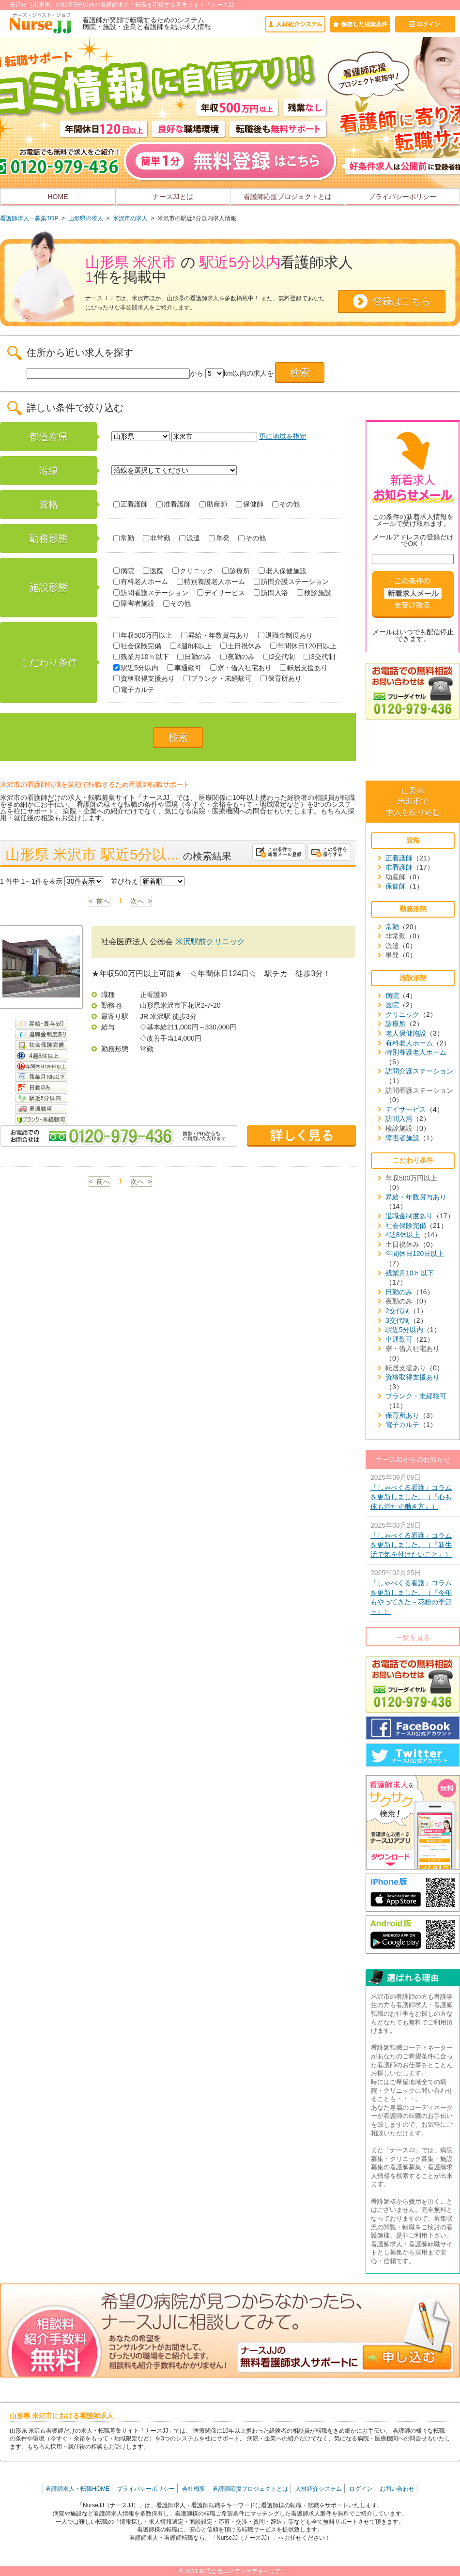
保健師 (249, 504)
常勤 (123, 538)
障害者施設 (133, 603)
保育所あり (281, 678)
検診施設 (314, 593)
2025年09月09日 (412, 1492)
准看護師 (173, 504)
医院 (153, 571)
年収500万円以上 (142, 635)
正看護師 (130, 504)
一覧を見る (413, 1637)
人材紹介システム (318, 2488)
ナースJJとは (173, 196)
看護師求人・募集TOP (29, 218)
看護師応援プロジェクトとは (288, 196)
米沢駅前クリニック (210, 941)
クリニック (193, 571)
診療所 (236, 571)
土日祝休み (240, 646)
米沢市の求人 (130, 218)
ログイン (360, 2488)
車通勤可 (184, 668)
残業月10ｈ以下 (141, 656)
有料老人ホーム (140, 581)
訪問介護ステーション (291, 581)
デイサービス (221, 593)
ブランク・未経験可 (218, 678)
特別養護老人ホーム (211, 581)
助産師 (213, 504)
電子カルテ (133, 689)
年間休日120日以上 (303, 646)
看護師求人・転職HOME (77, 2488)
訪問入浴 (271, 593)
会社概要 (193, 2488)
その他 (286, 504)
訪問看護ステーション (150, 593)
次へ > (141, 901)
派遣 (189, 538)
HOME (58, 196)
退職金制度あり (285, 635)
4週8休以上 (191, 646)
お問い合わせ (397, 2488)
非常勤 (156, 538)
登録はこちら (401, 301)
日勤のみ (194, 656)
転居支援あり (304, 668)
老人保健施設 (283, 571)
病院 (123, 571)
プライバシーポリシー (402, 196)
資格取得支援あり (144, 678)
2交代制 (279, 656)
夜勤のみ (237, 656)
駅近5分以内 (135, 668)
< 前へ (99, 901)
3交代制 (319, 656)
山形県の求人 (85, 218)
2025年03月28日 (412, 1540)
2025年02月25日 (412, 1592)
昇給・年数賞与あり (215, 635)
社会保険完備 (137, 646)
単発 (219, 538)
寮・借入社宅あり (241, 668)
